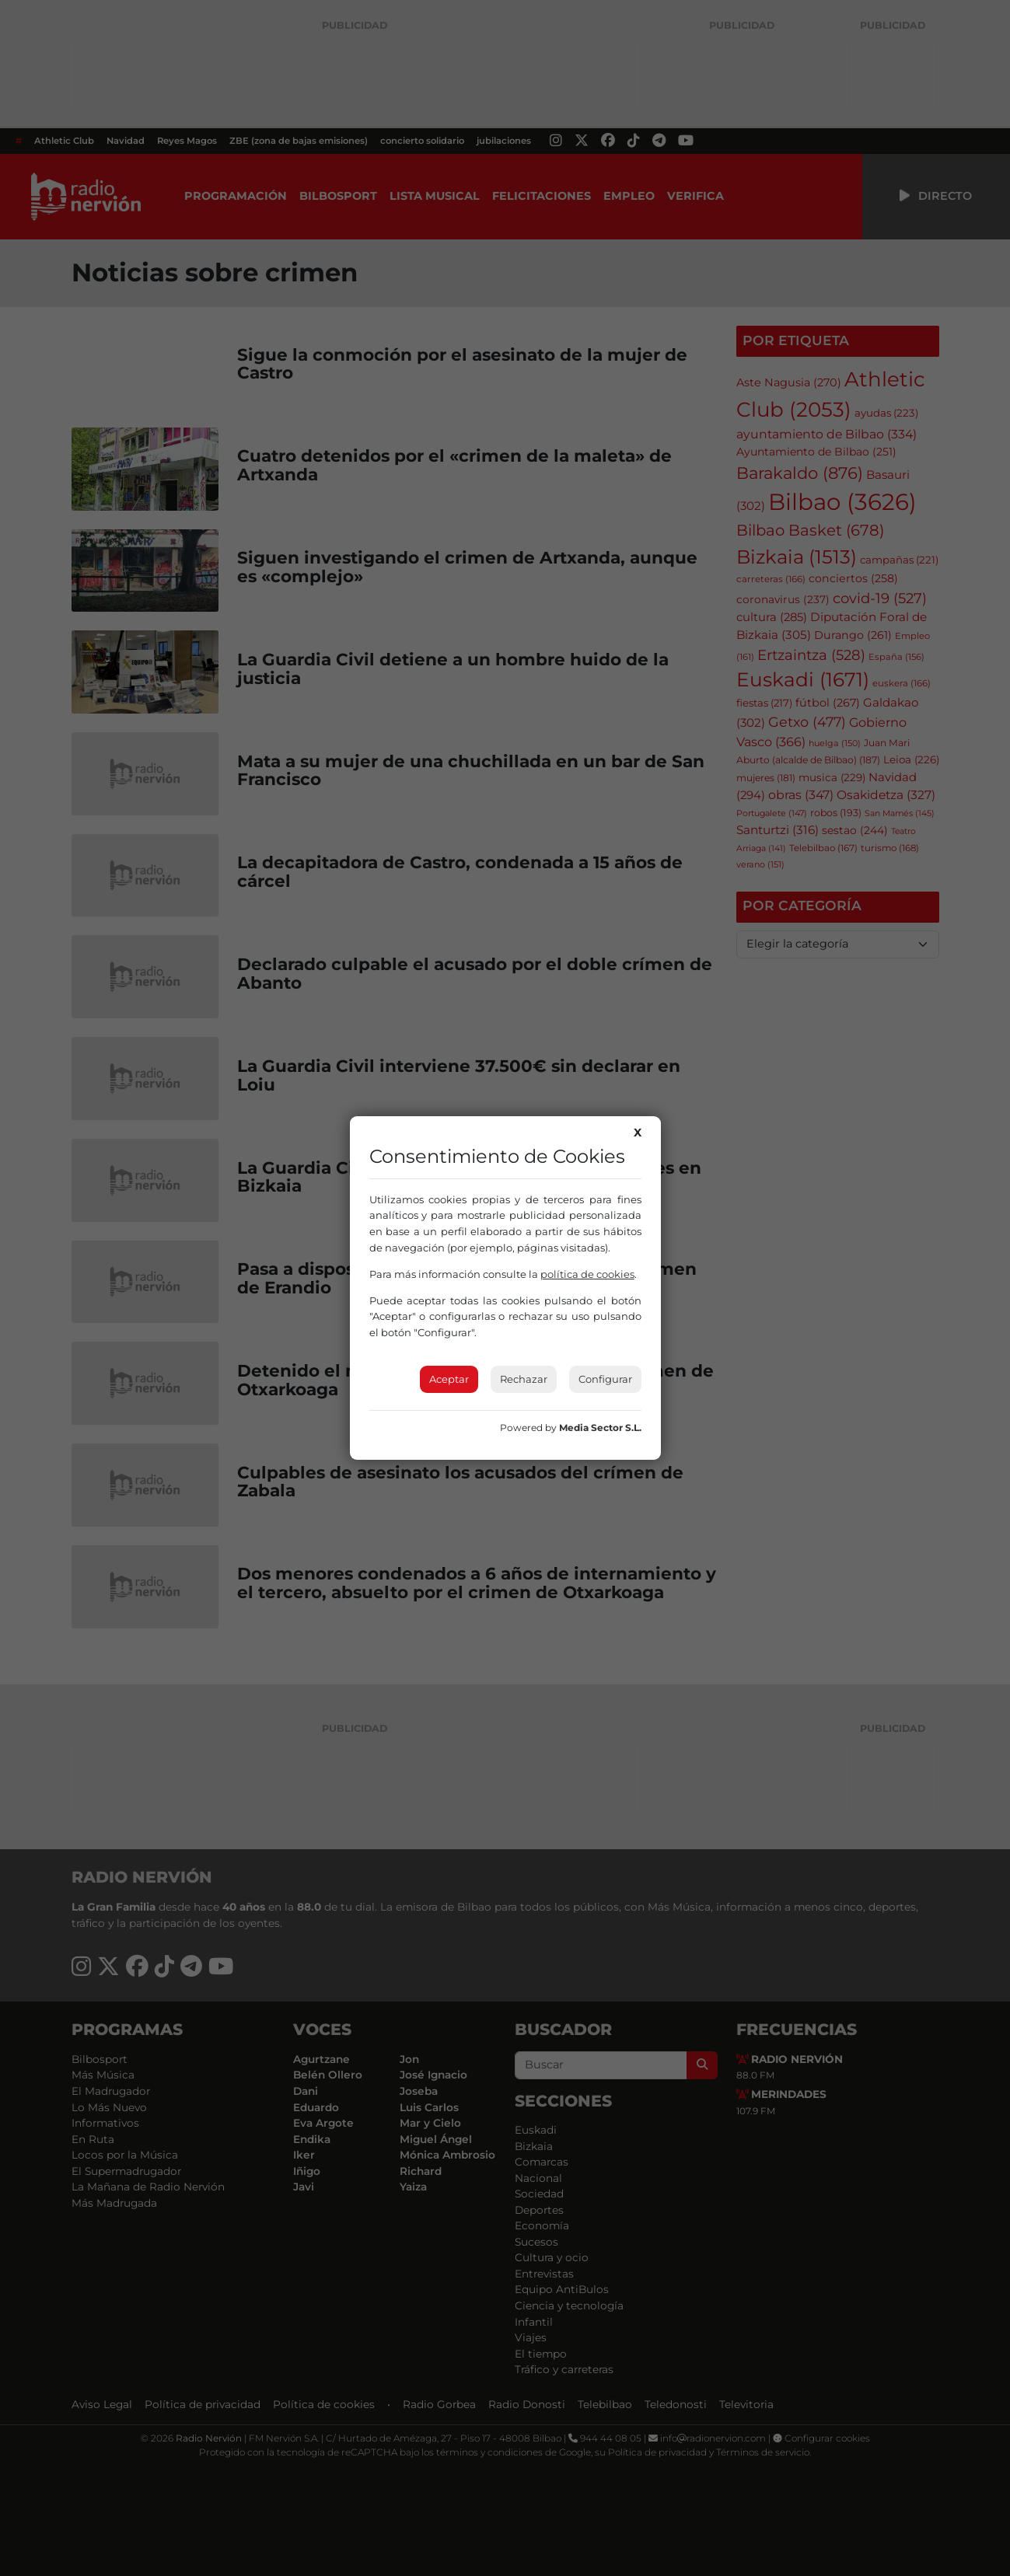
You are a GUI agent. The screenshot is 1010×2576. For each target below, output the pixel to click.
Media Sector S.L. (600, 1427)
